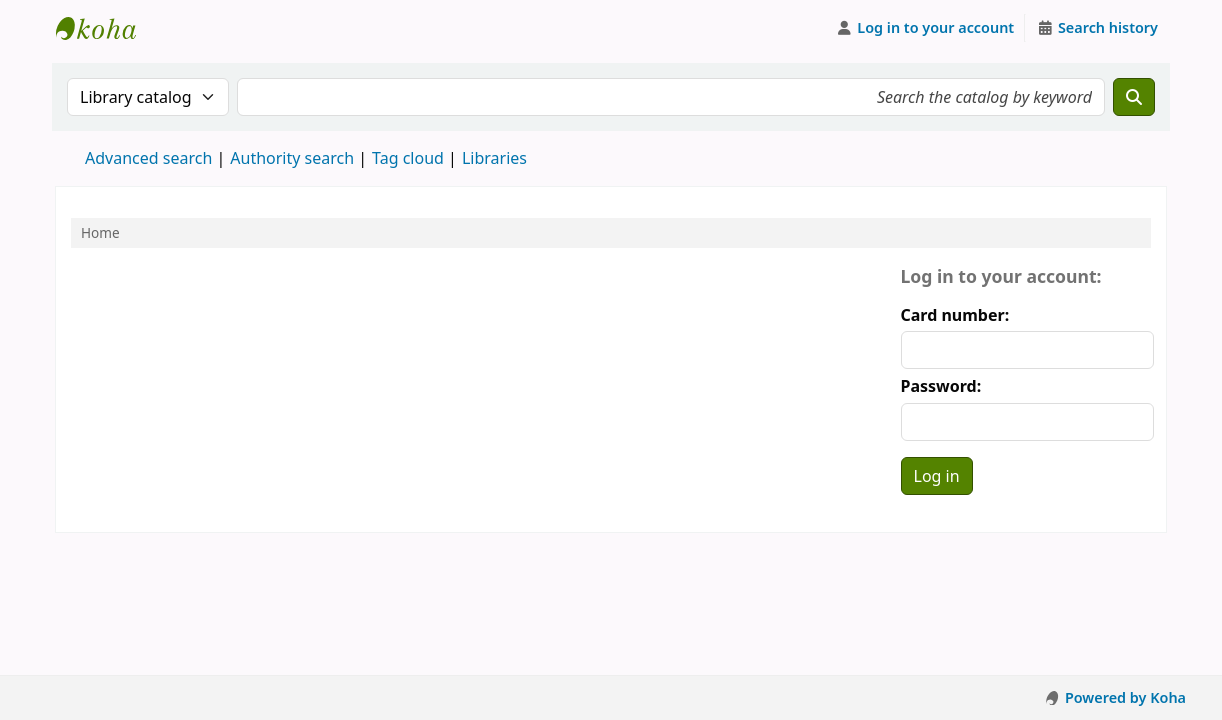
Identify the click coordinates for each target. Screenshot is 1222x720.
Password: (941, 386)
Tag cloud (408, 158)
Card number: (955, 315)
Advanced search (148, 158)
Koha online (106, 28)
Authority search (292, 158)
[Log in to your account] (925, 28)
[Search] (1134, 97)
